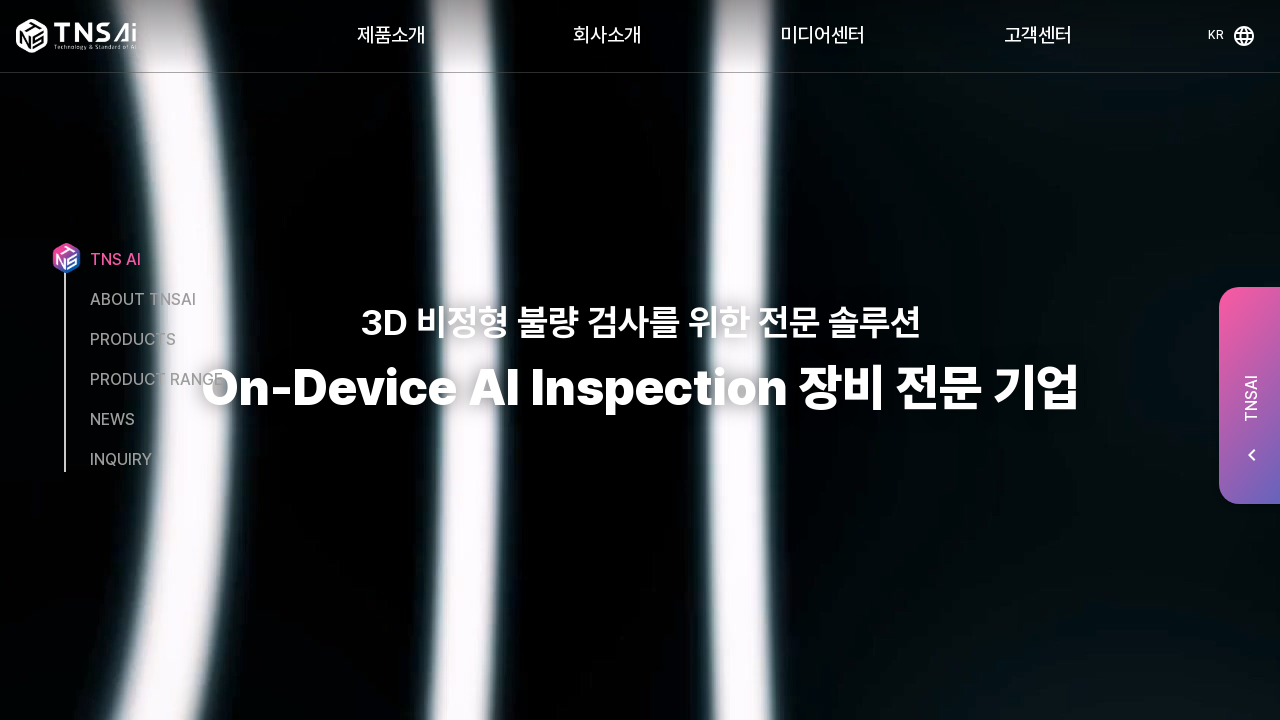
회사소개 (607, 35)
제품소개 (391, 35)
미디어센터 (822, 35)
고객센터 (1038, 35)
